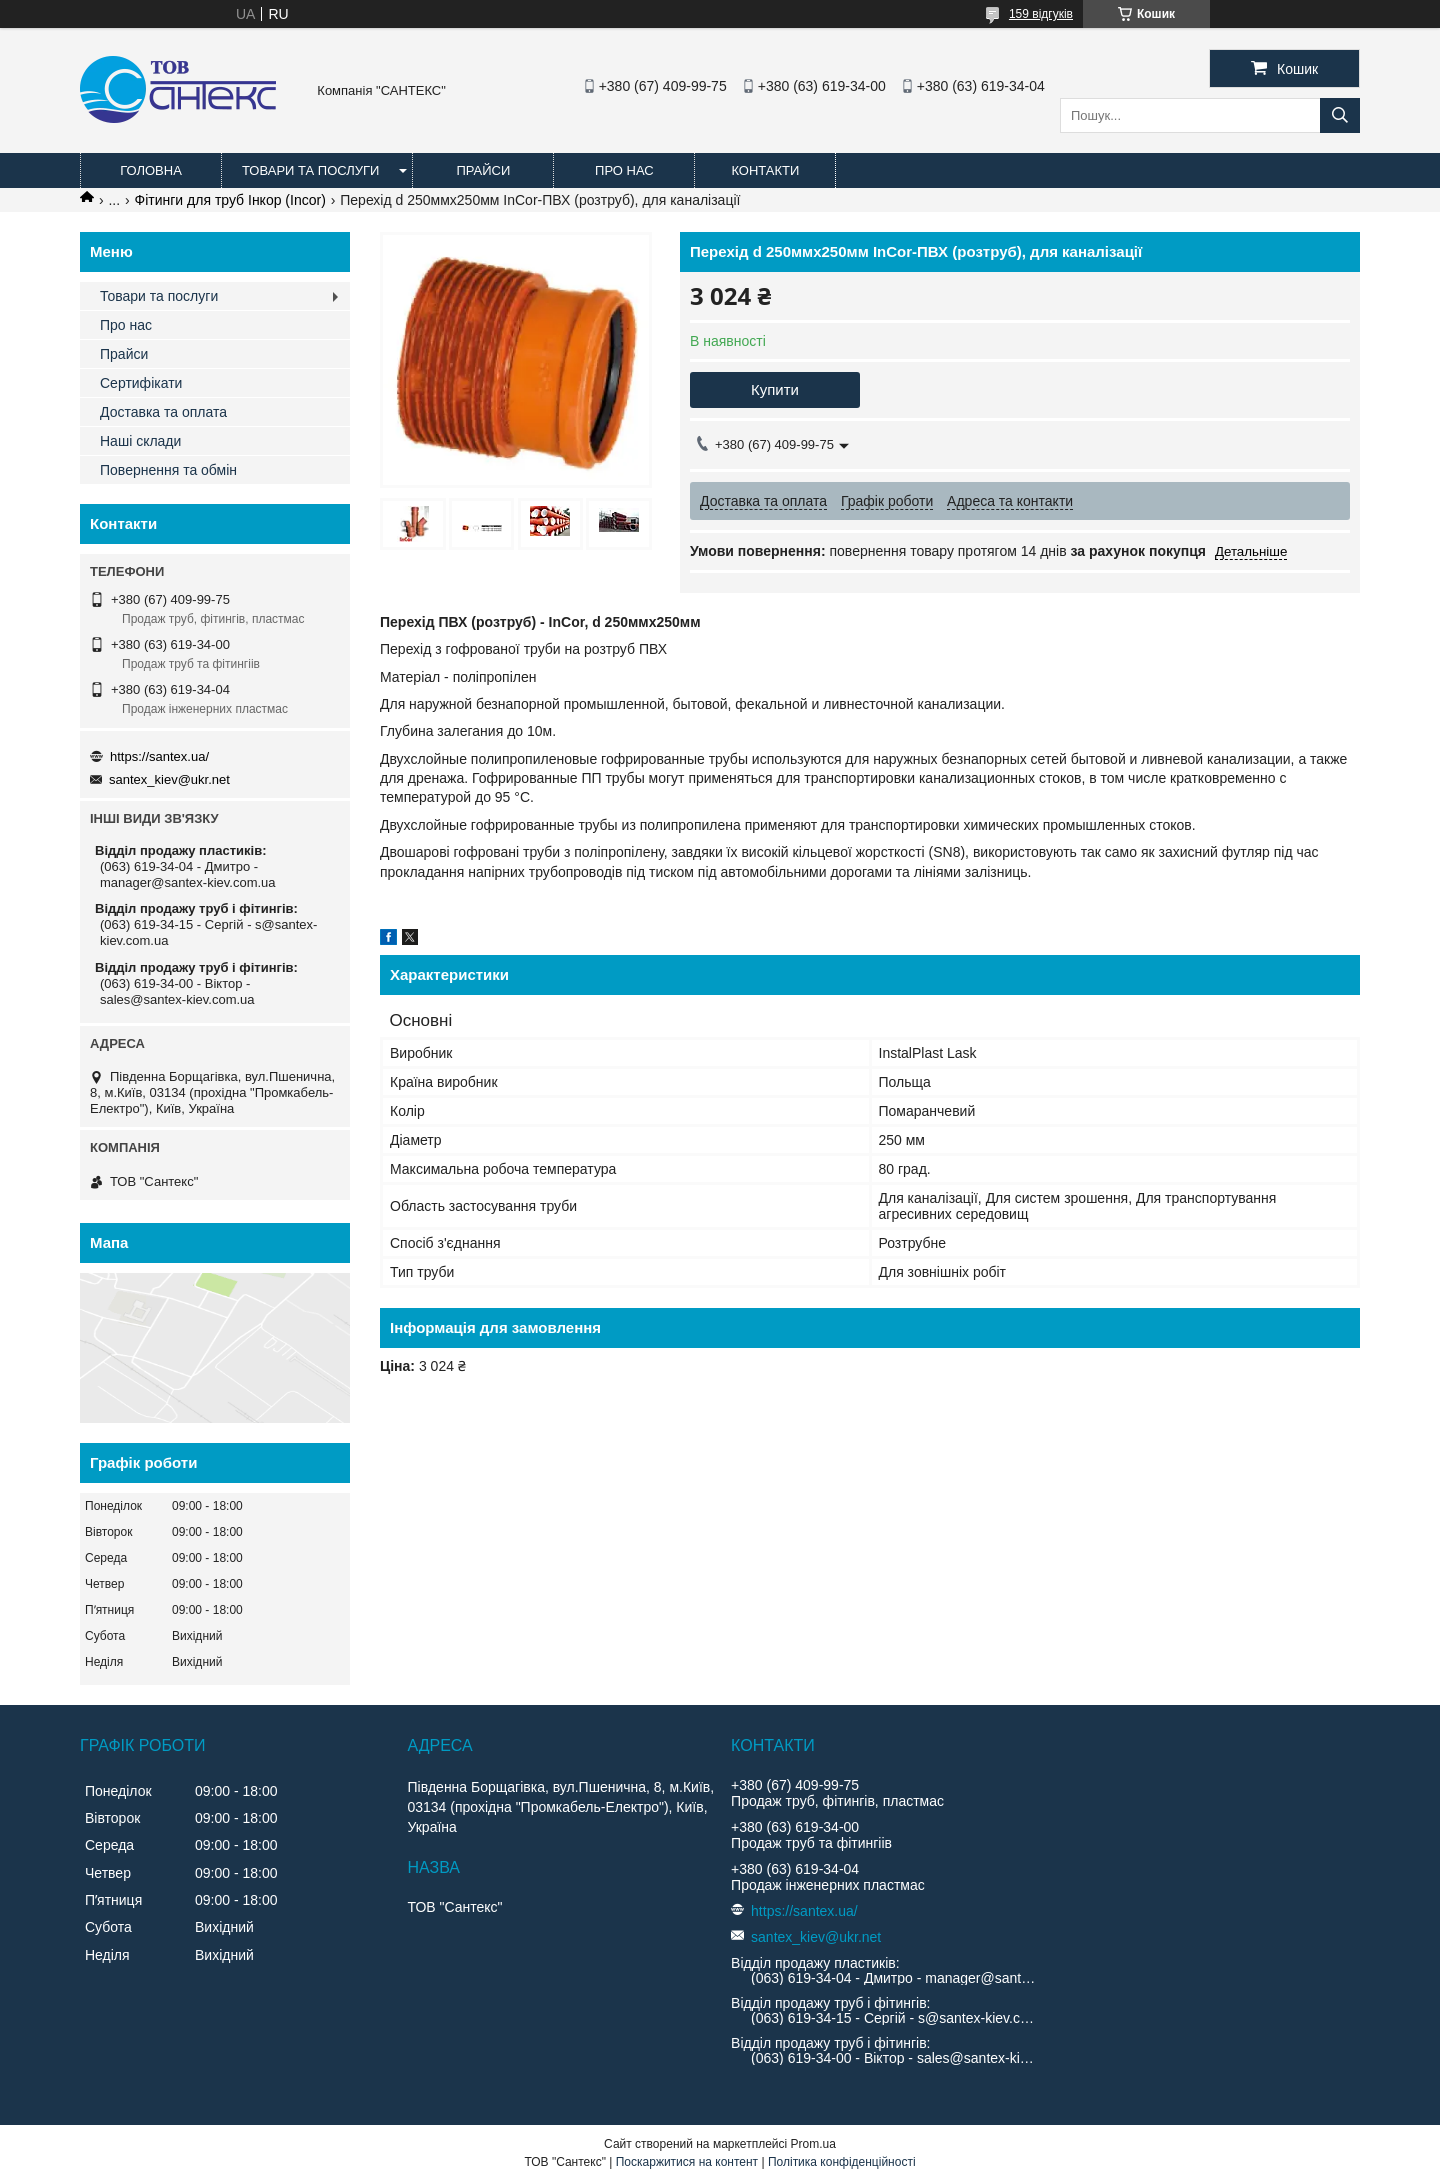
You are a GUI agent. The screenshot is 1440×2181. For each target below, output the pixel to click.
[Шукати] (1340, 115)
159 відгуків (1041, 14)
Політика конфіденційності (842, 2162)
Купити (775, 389)
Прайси (483, 170)
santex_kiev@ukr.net (169, 779)
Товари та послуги (310, 170)
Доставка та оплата (163, 412)
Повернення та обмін (168, 470)
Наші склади (140, 441)
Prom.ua (813, 2144)
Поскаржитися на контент (687, 2162)
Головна (151, 170)
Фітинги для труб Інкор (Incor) (230, 200)
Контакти (765, 170)
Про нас (624, 170)
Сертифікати (141, 383)
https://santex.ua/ (159, 756)
